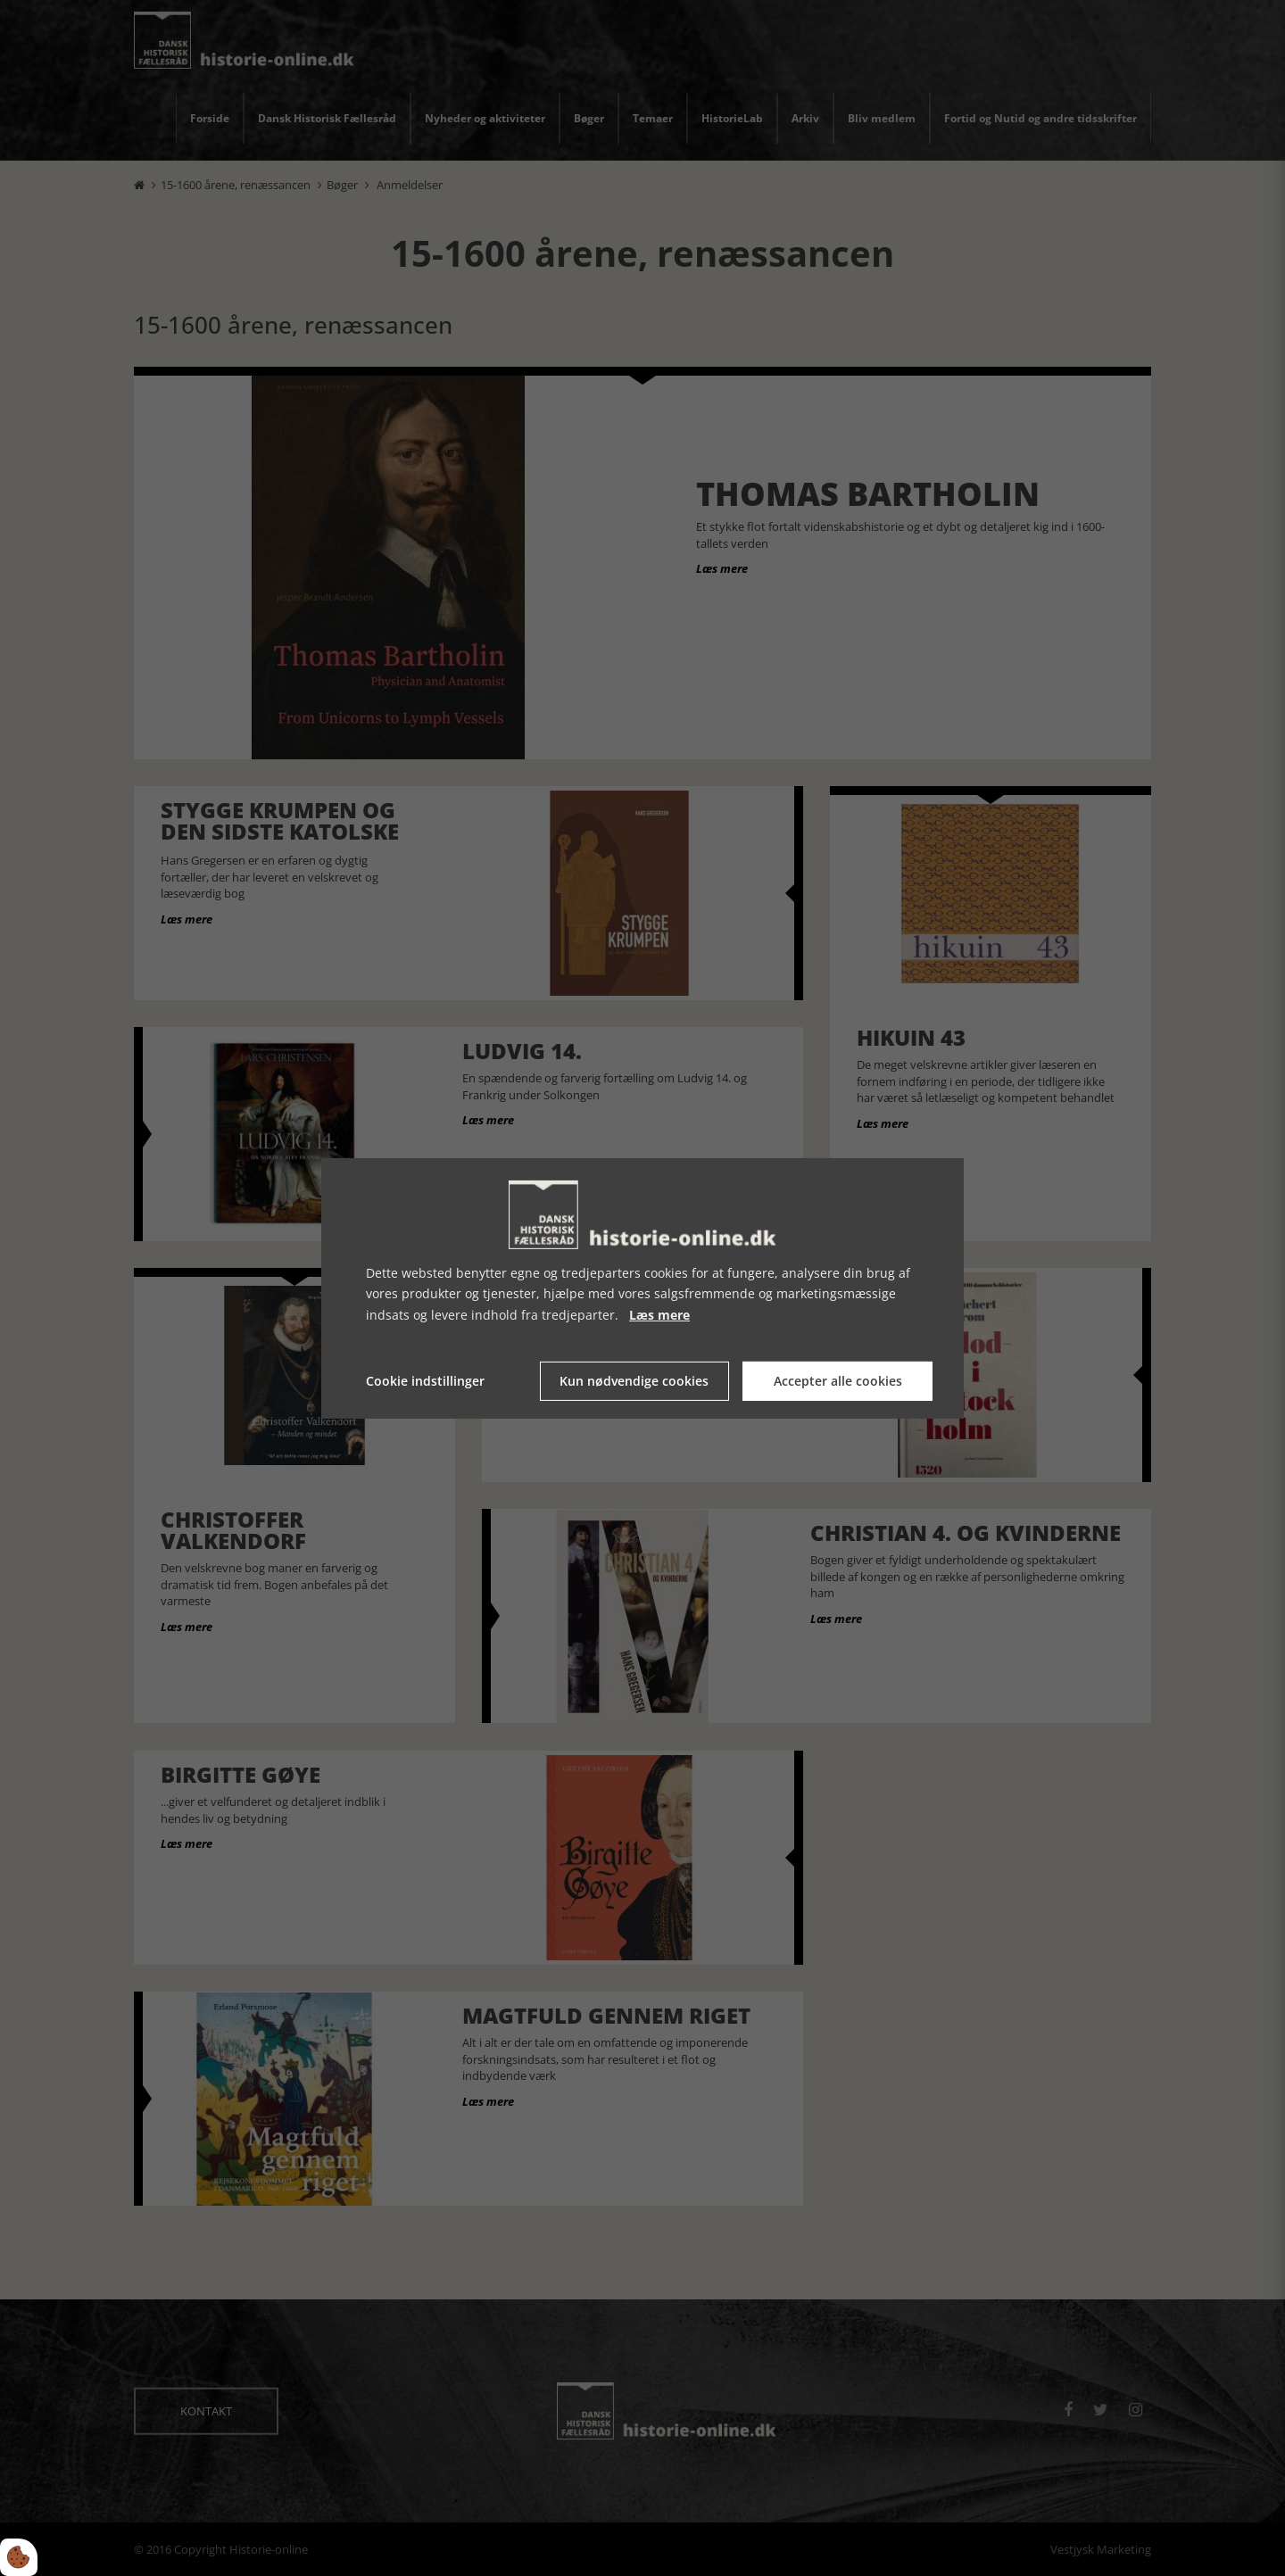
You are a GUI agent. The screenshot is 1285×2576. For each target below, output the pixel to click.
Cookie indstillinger (425, 1380)
